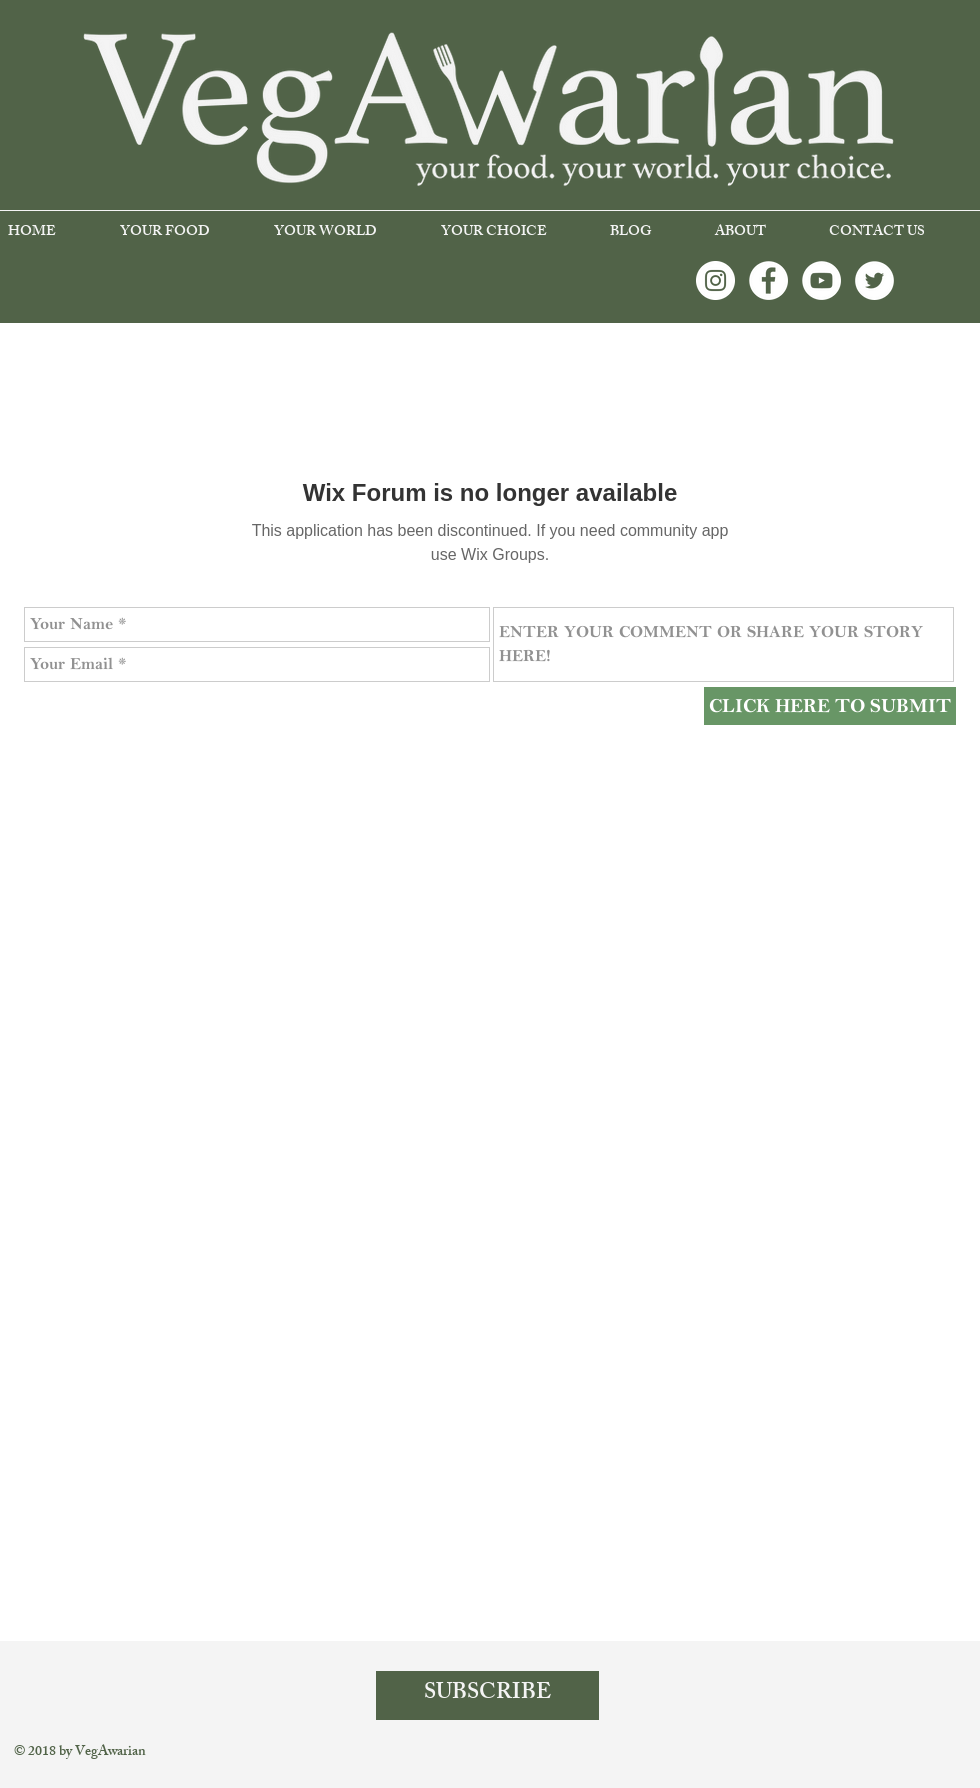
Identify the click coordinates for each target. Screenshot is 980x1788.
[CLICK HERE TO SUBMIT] (830, 706)
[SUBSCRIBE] (487, 1695)
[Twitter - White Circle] (874, 280)
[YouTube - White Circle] (821, 280)
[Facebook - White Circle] (768, 280)
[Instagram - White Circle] (715, 280)
